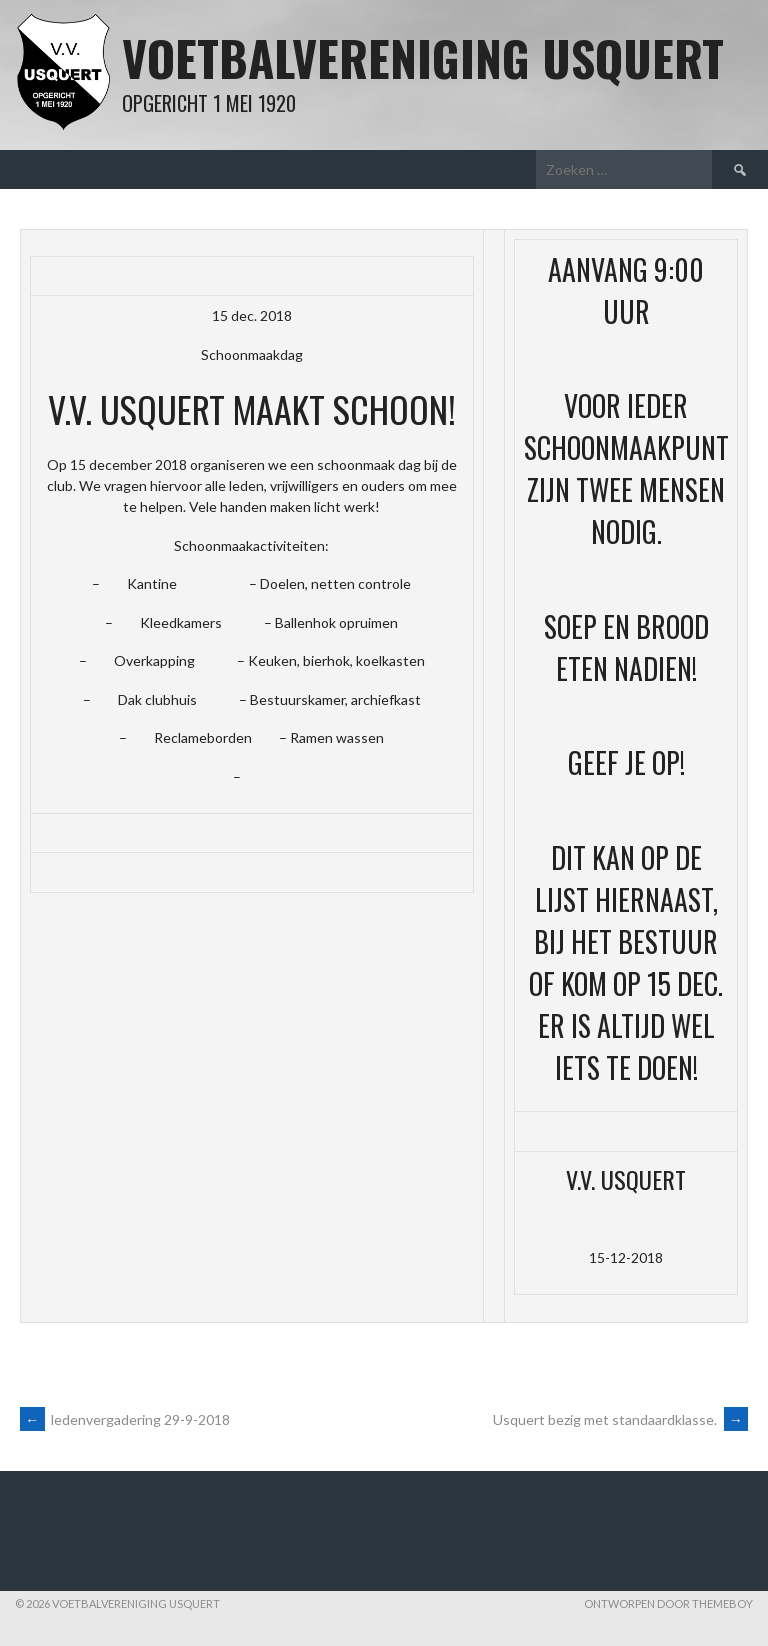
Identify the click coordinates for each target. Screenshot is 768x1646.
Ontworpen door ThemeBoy (668, 1603)
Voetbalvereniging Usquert (423, 57)
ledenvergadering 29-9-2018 (125, 1419)
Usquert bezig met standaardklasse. (620, 1419)
